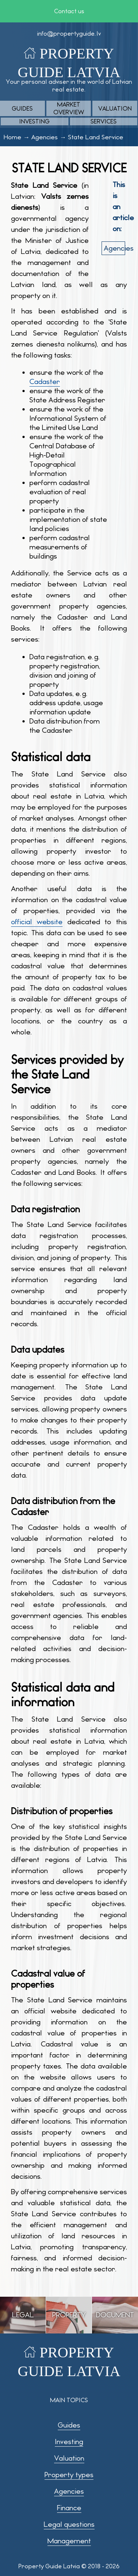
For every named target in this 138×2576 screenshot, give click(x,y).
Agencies (44, 137)
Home (12, 137)
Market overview (68, 108)
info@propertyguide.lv (69, 33)
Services (104, 121)
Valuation (115, 108)
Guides (22, 108)
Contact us (69, 11)
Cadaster (44, 381)
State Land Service (95, 137)
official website (37, 921)
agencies (114, 248)
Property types (69, 2474)
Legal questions (69, 2524)
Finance (69, 2507)
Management (69, 2540)
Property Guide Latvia (49, 2566)
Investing (34, 121)
